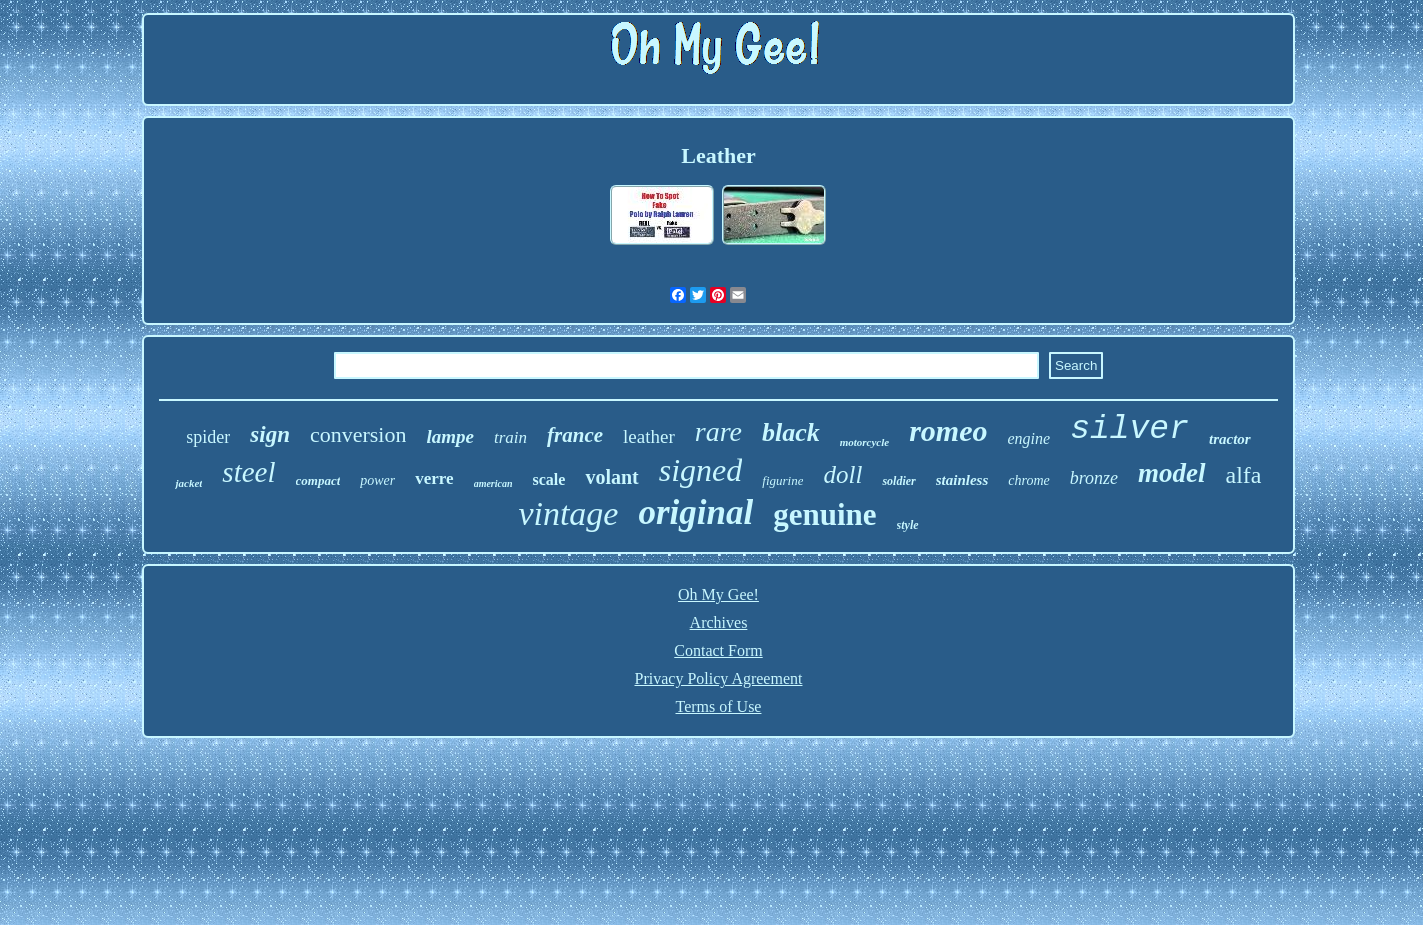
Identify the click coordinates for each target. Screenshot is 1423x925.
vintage (568, 513)
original (695, 512)
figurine (782, 480)
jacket (188, 483)
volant (611, 477)
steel (248, 472)
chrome (1028, 480)
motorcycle (864, 442)
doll (842, 474)
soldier (898, 481)
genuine (824, 514)
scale (549, 479)
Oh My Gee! (718, 594)
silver (1129, 429)
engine (1029, 438)
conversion (358, 434)
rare (718, 431)
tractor (1230, 439)
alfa (1244, 475)
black (791, 432)
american (493, 483)
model (1172, 473)
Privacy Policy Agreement (719, 678)
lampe (450, 436)
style (908, 525)
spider (208, 437)
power (377, 480)
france (575, 435)
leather (649, 436)
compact (318, 480)
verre (434, 478)
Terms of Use (719, 706)
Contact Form (718, 650)
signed (701, 470)
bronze (1094, 478)
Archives (719, 622)
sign (270, 434)
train (510, 437)
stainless (962, 480)
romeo (948, 430)
